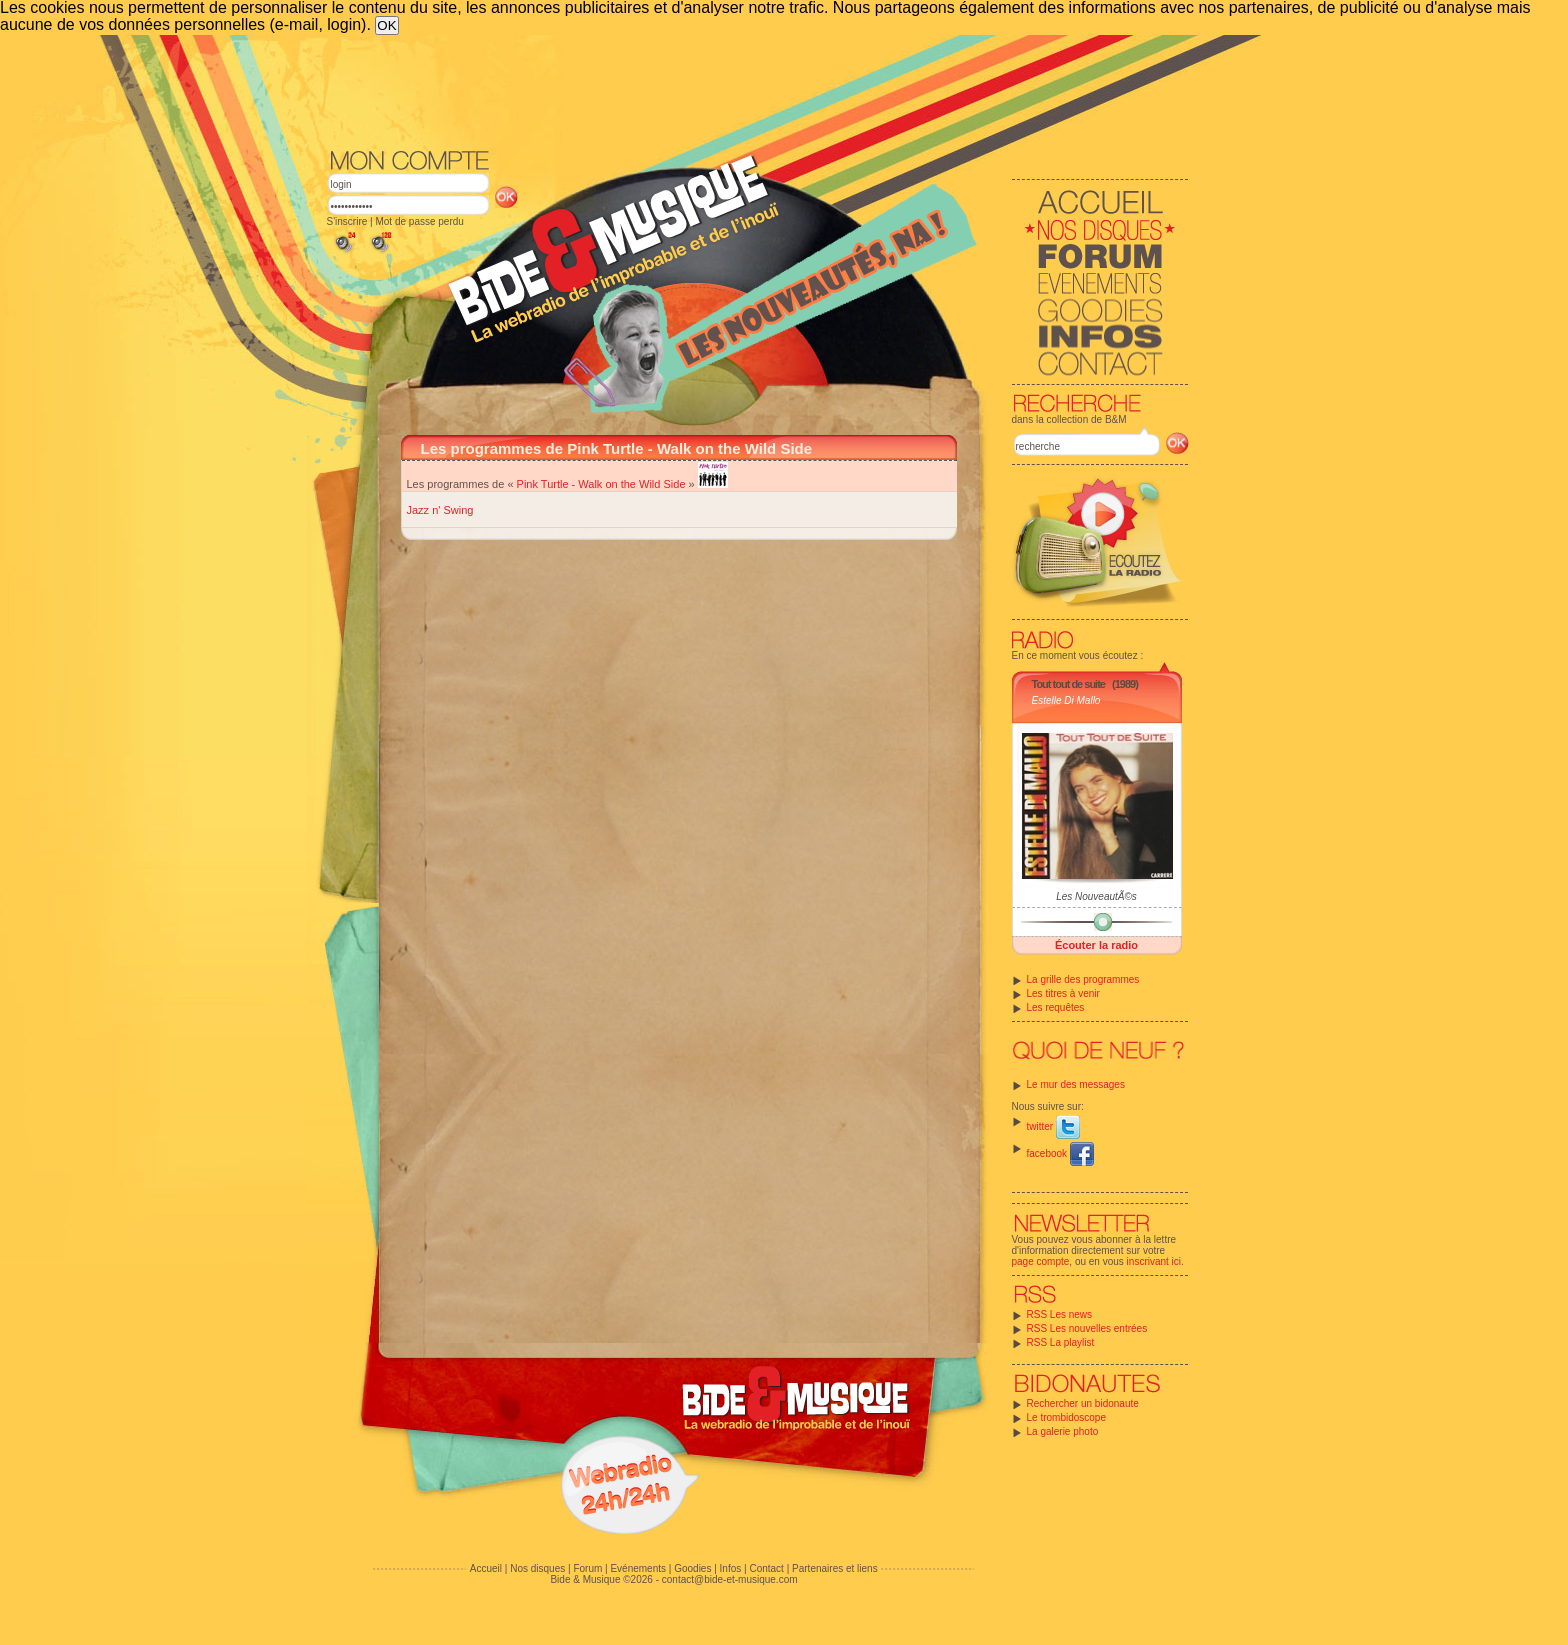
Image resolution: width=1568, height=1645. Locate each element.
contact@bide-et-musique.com (730, 1579)
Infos (731, 1568)
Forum (587, 1568)
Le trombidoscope (1067, 1417)
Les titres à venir (1063, 993)
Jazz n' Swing (440, 510)
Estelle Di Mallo (1066, 700)
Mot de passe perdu (419, 221)
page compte (1041, 1261)
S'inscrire (347, 221)
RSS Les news (1060, 1314)
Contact (766, 1568)
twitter (1053, 1126)
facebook (1060, 1153)
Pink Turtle (543, 484)
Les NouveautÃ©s (1096, 896)
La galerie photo (1063, 1431)
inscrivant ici (1154, 1261)
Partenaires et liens (835, 1568)
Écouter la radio (1096, 945)
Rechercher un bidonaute (1083, 1403)
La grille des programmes (1083, 979)
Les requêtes (1056, 1007)
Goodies (692, 1568)
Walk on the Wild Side (631, 484)
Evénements (638, 1568)
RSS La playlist (1061, 1342)
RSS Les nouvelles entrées (1087, 1328)
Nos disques (537, 1568)
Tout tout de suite (1068, 684)
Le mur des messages (1076, 1084)
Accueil (486, 1568)
